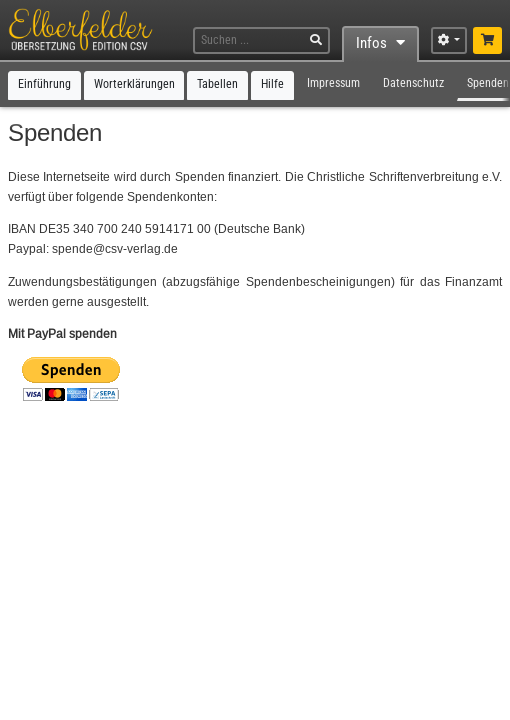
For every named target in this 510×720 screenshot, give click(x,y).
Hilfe (272, 84)
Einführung (44, 84)
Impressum (333, 83)
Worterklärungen (134, 84)
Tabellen (217, 84)
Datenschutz (413, 83)
